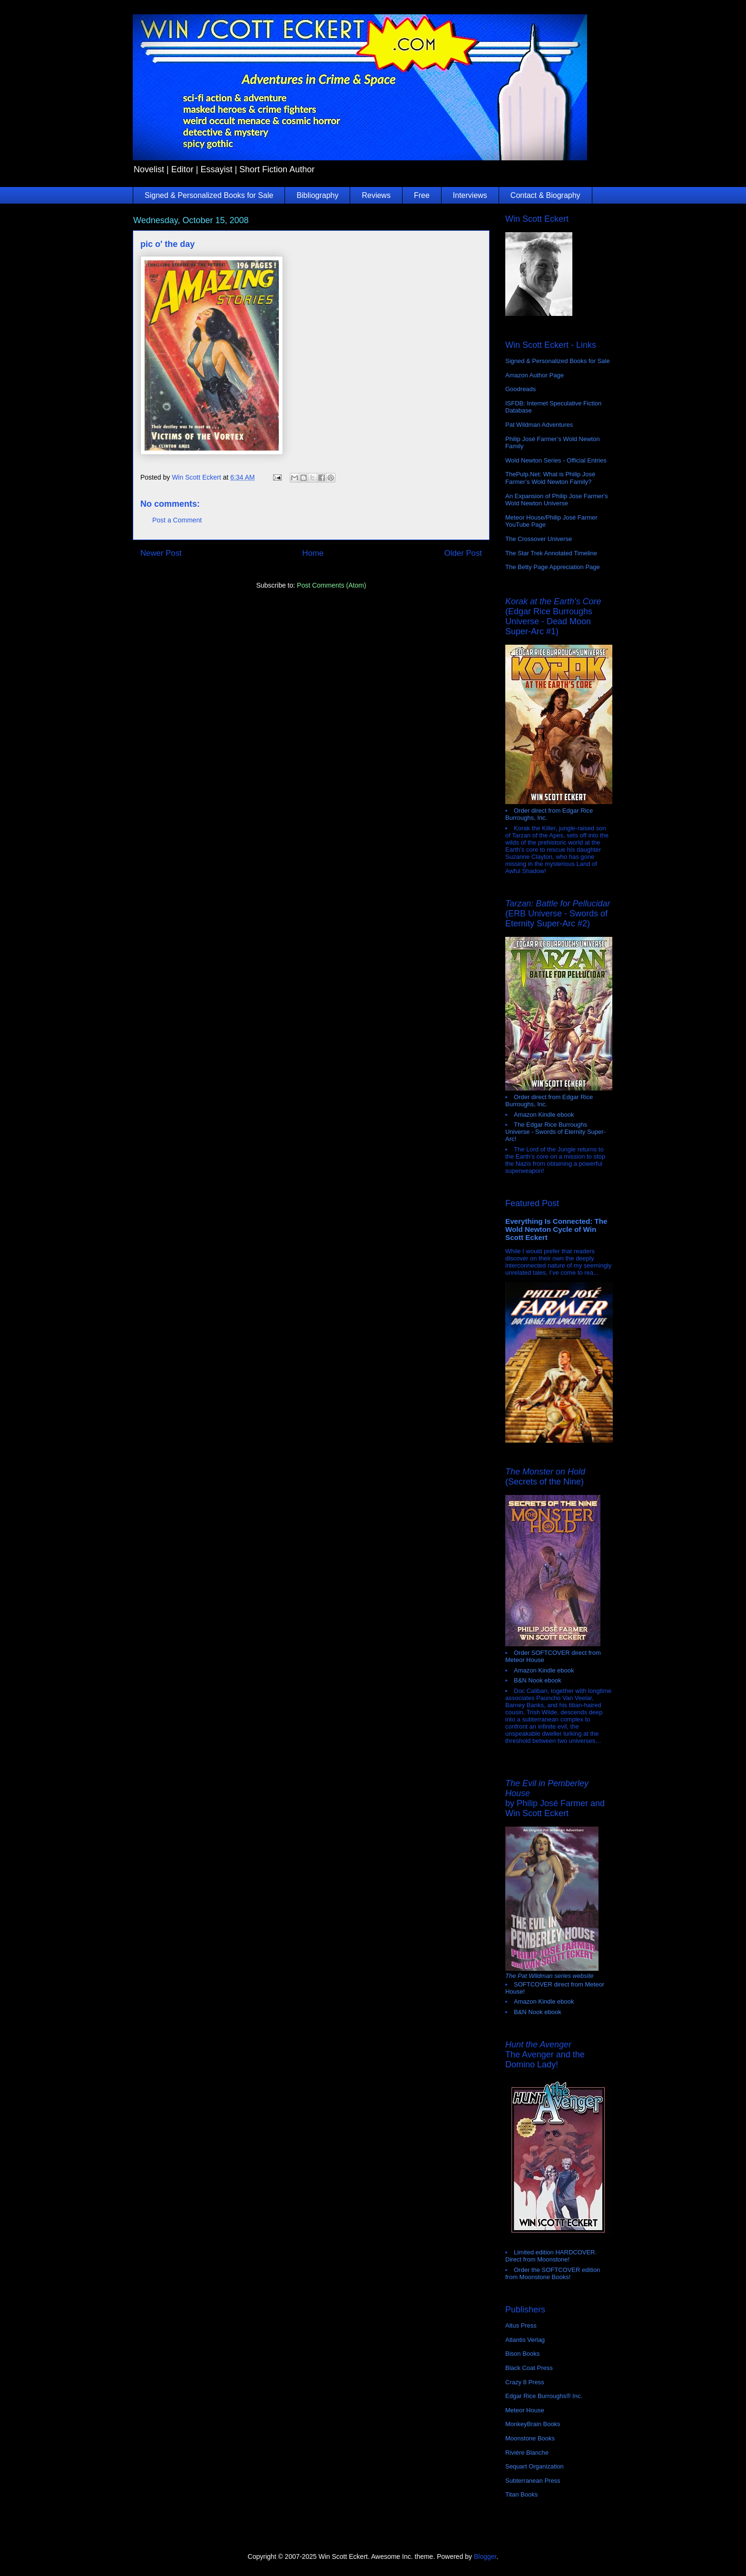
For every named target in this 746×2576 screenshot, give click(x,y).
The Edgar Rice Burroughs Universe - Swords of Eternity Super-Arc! (555, 1131)
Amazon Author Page (534, 375)
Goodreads (520, 389)
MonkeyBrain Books (532, 2424)
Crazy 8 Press (524, 2382)
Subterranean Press (532, 2480)
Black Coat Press (529, 2367)
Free (422, 195)
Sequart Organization (534, 2466)
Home (313, 553)
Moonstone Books (530, 2438)
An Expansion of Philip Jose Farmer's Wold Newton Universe (556, 499)
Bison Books (522, 2353)
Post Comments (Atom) (331, 585)
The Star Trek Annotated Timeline (551, 553)
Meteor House (524, 2410)
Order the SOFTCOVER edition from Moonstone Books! (552, 2273)
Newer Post (161, 553)
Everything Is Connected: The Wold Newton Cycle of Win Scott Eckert (556, 1229)
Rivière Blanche (527, 2452)
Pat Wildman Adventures (539, 424)
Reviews (376, 195)
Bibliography (317, 195)
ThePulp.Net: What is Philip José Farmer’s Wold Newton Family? (550, 478)
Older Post (463, 553)
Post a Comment (177, 520)
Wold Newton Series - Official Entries (556, 460)
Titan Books (521, 2494)
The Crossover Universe (538, 538)
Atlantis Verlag (525, 2339)
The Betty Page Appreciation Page (552, 566)
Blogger (485, 2556)
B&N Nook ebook (537, 1680)
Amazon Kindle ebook (544, 1114)
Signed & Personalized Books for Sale (209, 195)
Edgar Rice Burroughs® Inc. (543, 2395)
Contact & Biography (545, 195)
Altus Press (521, 2325)
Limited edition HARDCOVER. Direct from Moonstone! (551, 2256)
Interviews (470, 195)
